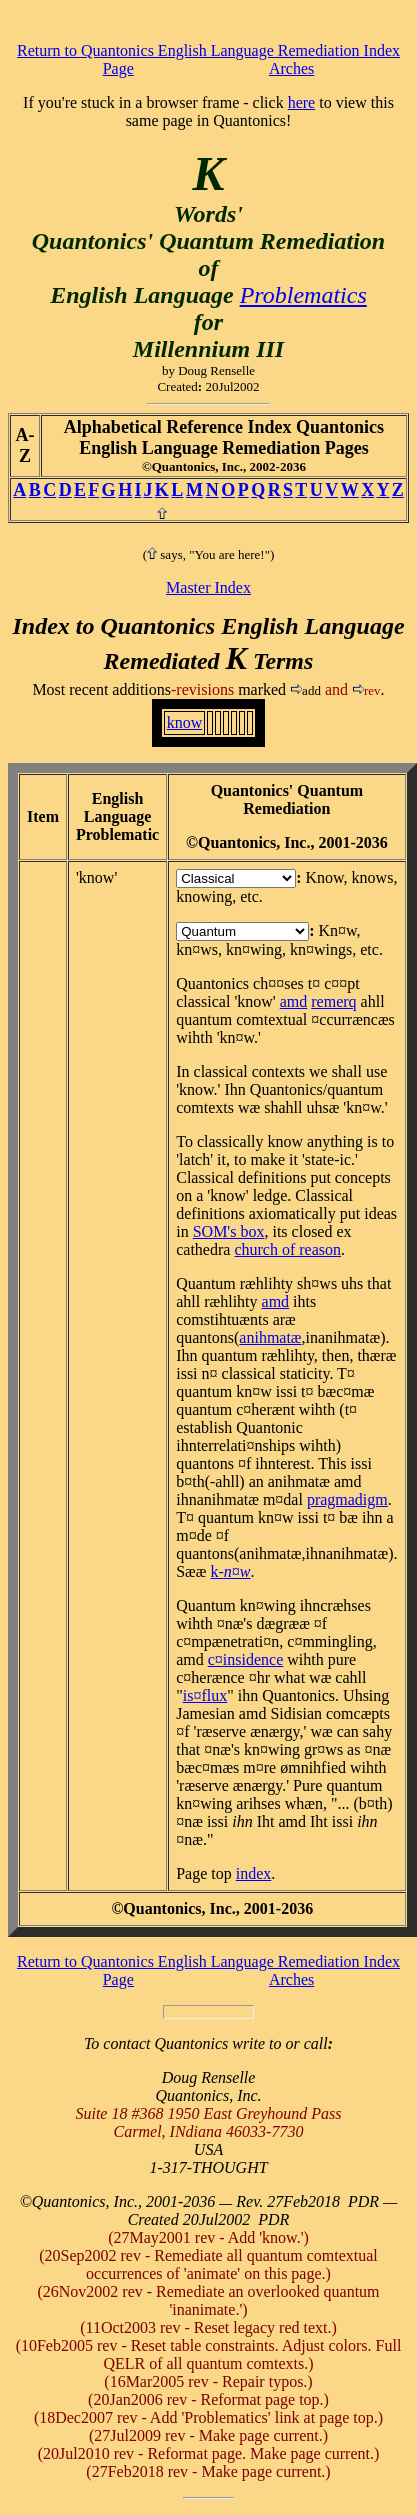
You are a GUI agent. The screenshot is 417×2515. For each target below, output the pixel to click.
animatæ (270, 1337)
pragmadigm (347, 1499)
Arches (291, 68)
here (302, 102)
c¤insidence (246, 1659)
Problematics (303, 295)
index (254, 1873)
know (185, 722)
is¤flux (205, 1695)
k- (230, 1571)
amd (294, 1001)
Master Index (208, 587)
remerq (333, 1001)
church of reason (287, 1249)
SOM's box (229, 1231)
